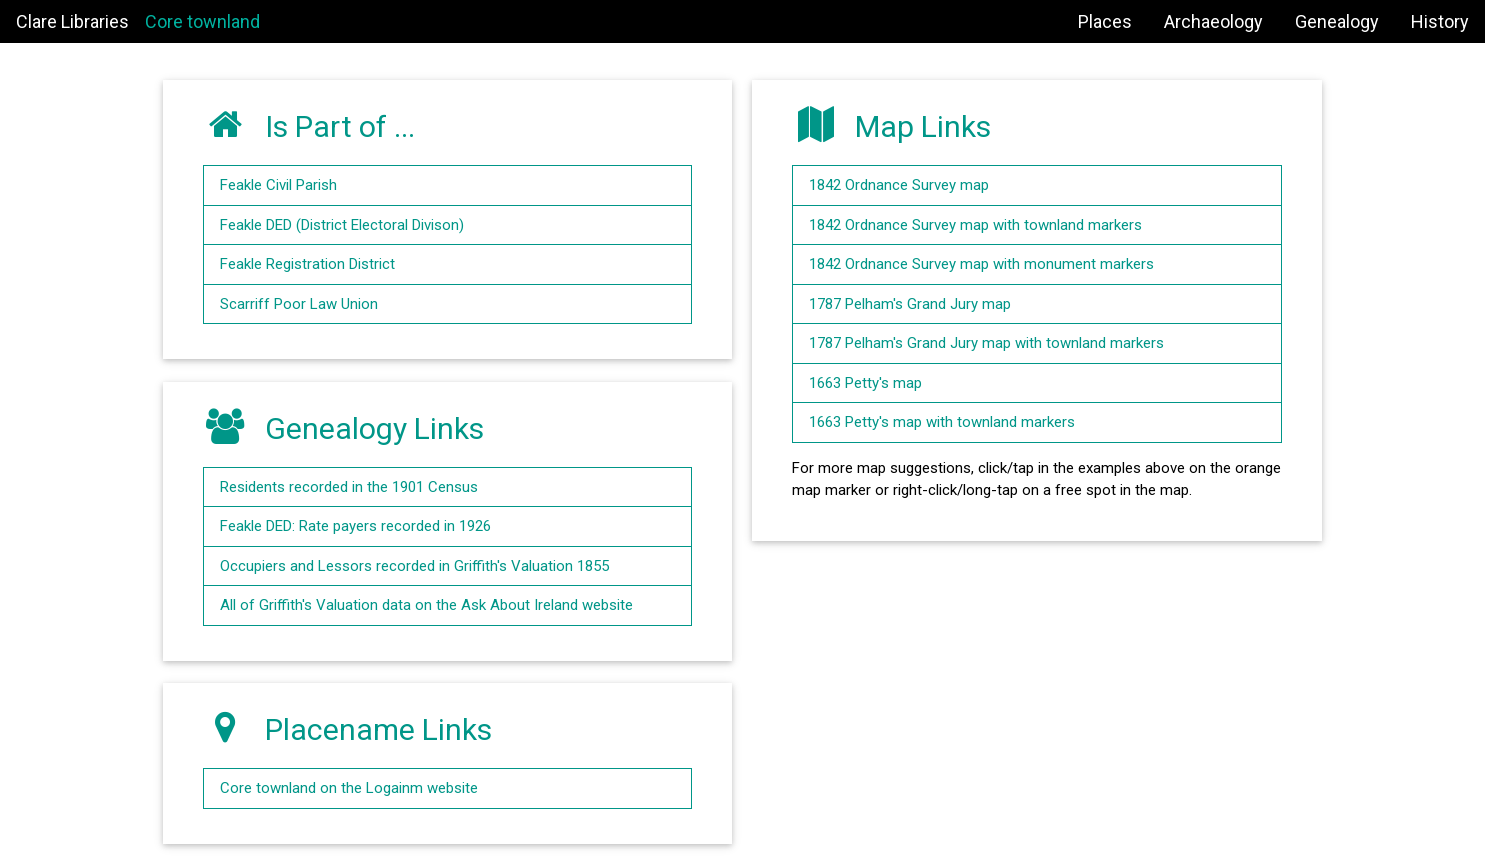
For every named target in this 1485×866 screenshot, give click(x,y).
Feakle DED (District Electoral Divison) (342, 225)
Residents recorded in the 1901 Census (349, 487)
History (1440, 21)
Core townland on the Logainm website (349, 788)
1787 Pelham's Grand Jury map (910, 304)
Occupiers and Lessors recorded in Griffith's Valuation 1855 (414, 566)
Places (1105, 21)
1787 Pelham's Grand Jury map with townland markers (986, 343)
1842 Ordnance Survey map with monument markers (981, 264)
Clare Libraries (72, 21)
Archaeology (1213, 21)
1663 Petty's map (865, 383)
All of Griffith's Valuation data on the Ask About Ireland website (426, 605)
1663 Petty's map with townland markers (942, 422)
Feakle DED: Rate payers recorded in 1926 (355, 526)
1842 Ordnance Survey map (899, 185)
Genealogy (1337, 21)
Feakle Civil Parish (278, 185)
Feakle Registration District (307, 264)
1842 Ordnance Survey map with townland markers (975, 225)
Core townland (202, 21)
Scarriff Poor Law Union (299, 304)
